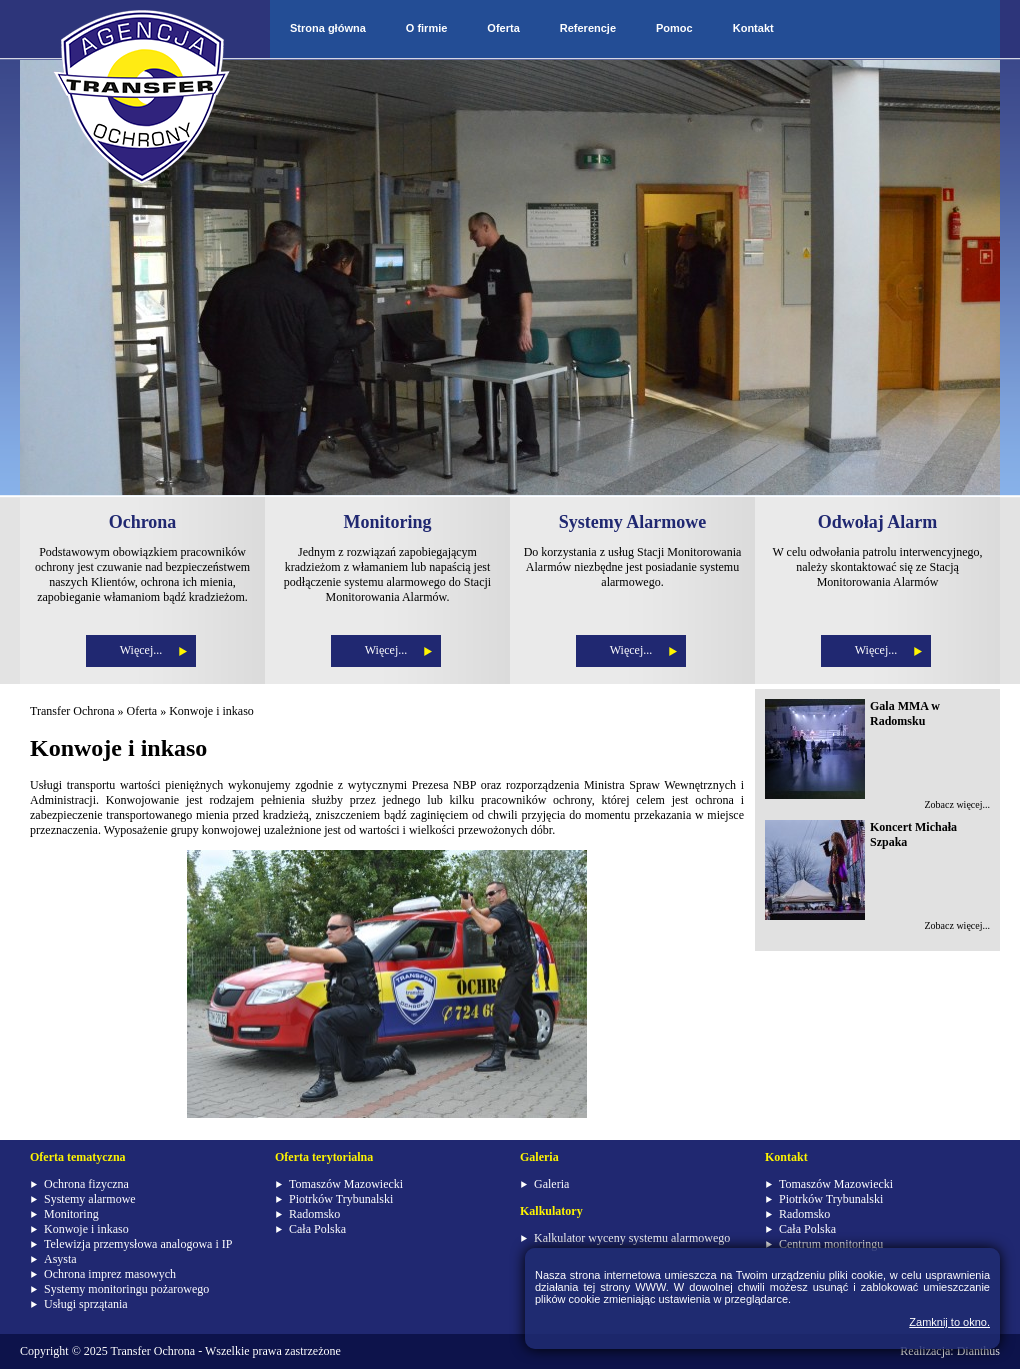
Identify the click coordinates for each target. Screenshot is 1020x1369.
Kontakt (753, 28)
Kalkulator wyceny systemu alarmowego (632, 1238)
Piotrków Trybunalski (341, 1199)
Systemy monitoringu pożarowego (126, 1289)
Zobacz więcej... (957, 804)
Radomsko (314, 1214)
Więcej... (141, 650)
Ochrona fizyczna (86, 1184)
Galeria (551, 1184)
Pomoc (674, 28)
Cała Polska (317, 1229)
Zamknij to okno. (949, 1322)
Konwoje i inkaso (211, 711)
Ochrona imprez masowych (110, 1274)
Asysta (60, 1259)
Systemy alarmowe (90, 1199)
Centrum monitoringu (831, 1244)
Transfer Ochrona (72, 711)
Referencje (588, 28)
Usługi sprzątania (86, 1304)
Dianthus (978, 1351)
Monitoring (71, 1214)
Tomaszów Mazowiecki (346, 1184)
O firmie (427, 28)
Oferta (503, 28)
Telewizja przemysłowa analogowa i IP (138, 1244)
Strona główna (328, 28)
